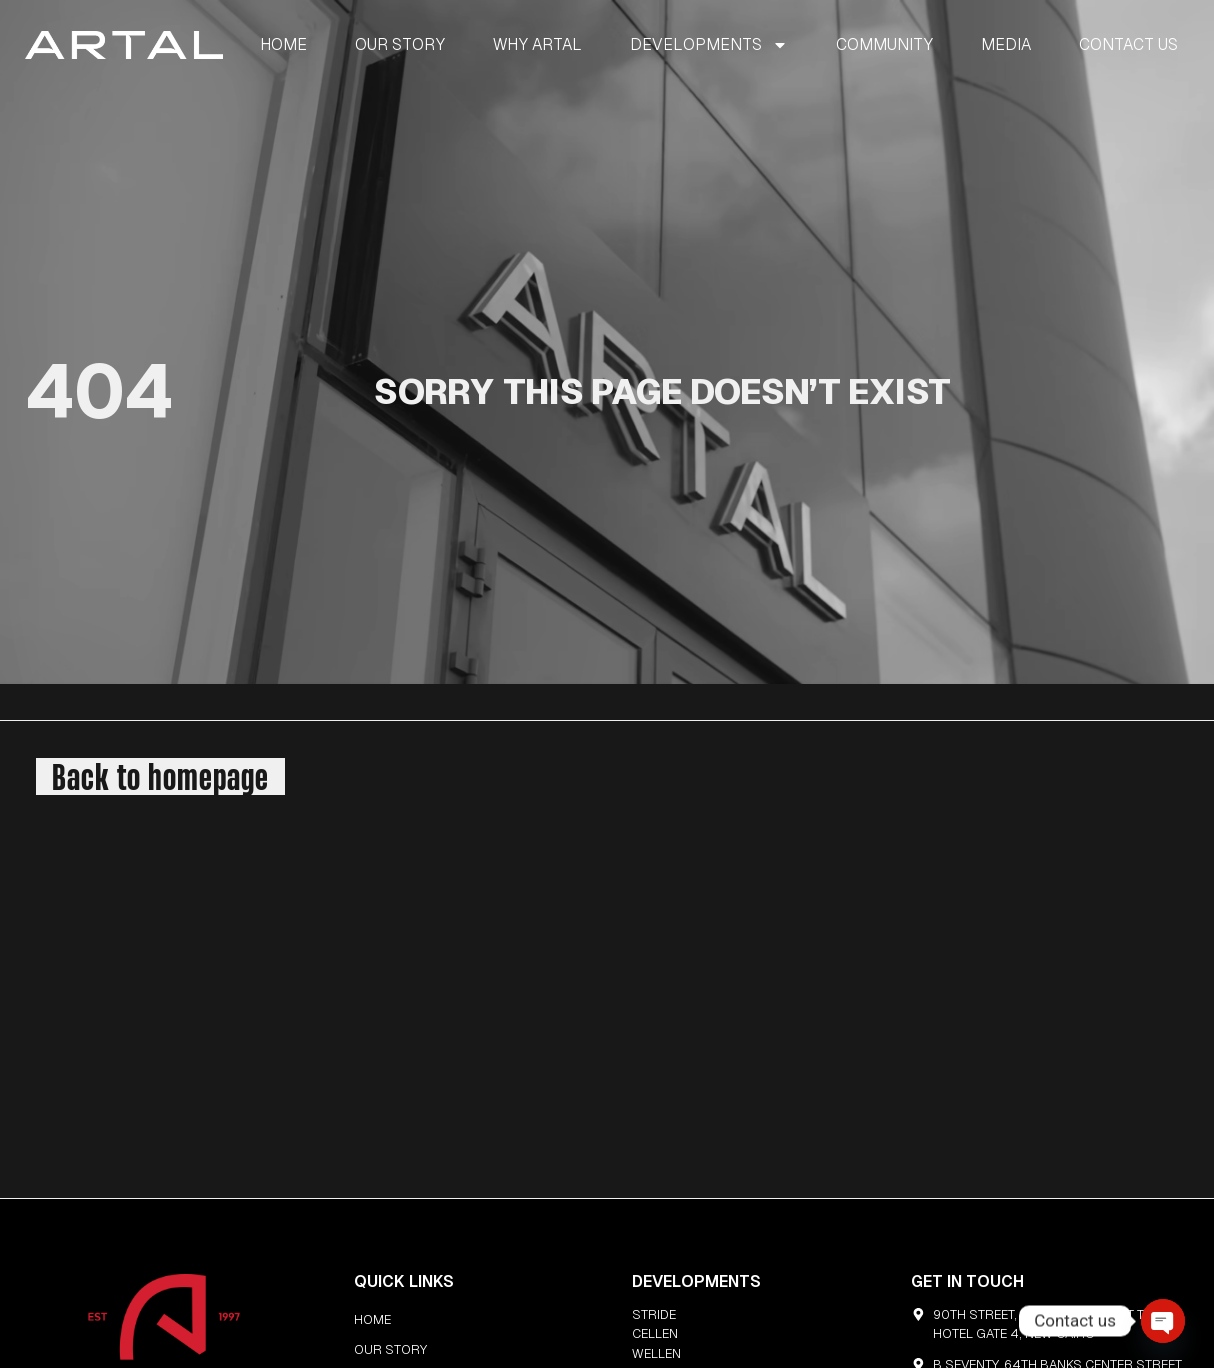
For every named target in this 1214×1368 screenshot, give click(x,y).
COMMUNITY (884, 44)
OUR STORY (400, 44)
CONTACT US (1128, 44)
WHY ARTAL (537, 44)
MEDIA (1006, 44)
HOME (283, 44)
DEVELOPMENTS (709, 45)
